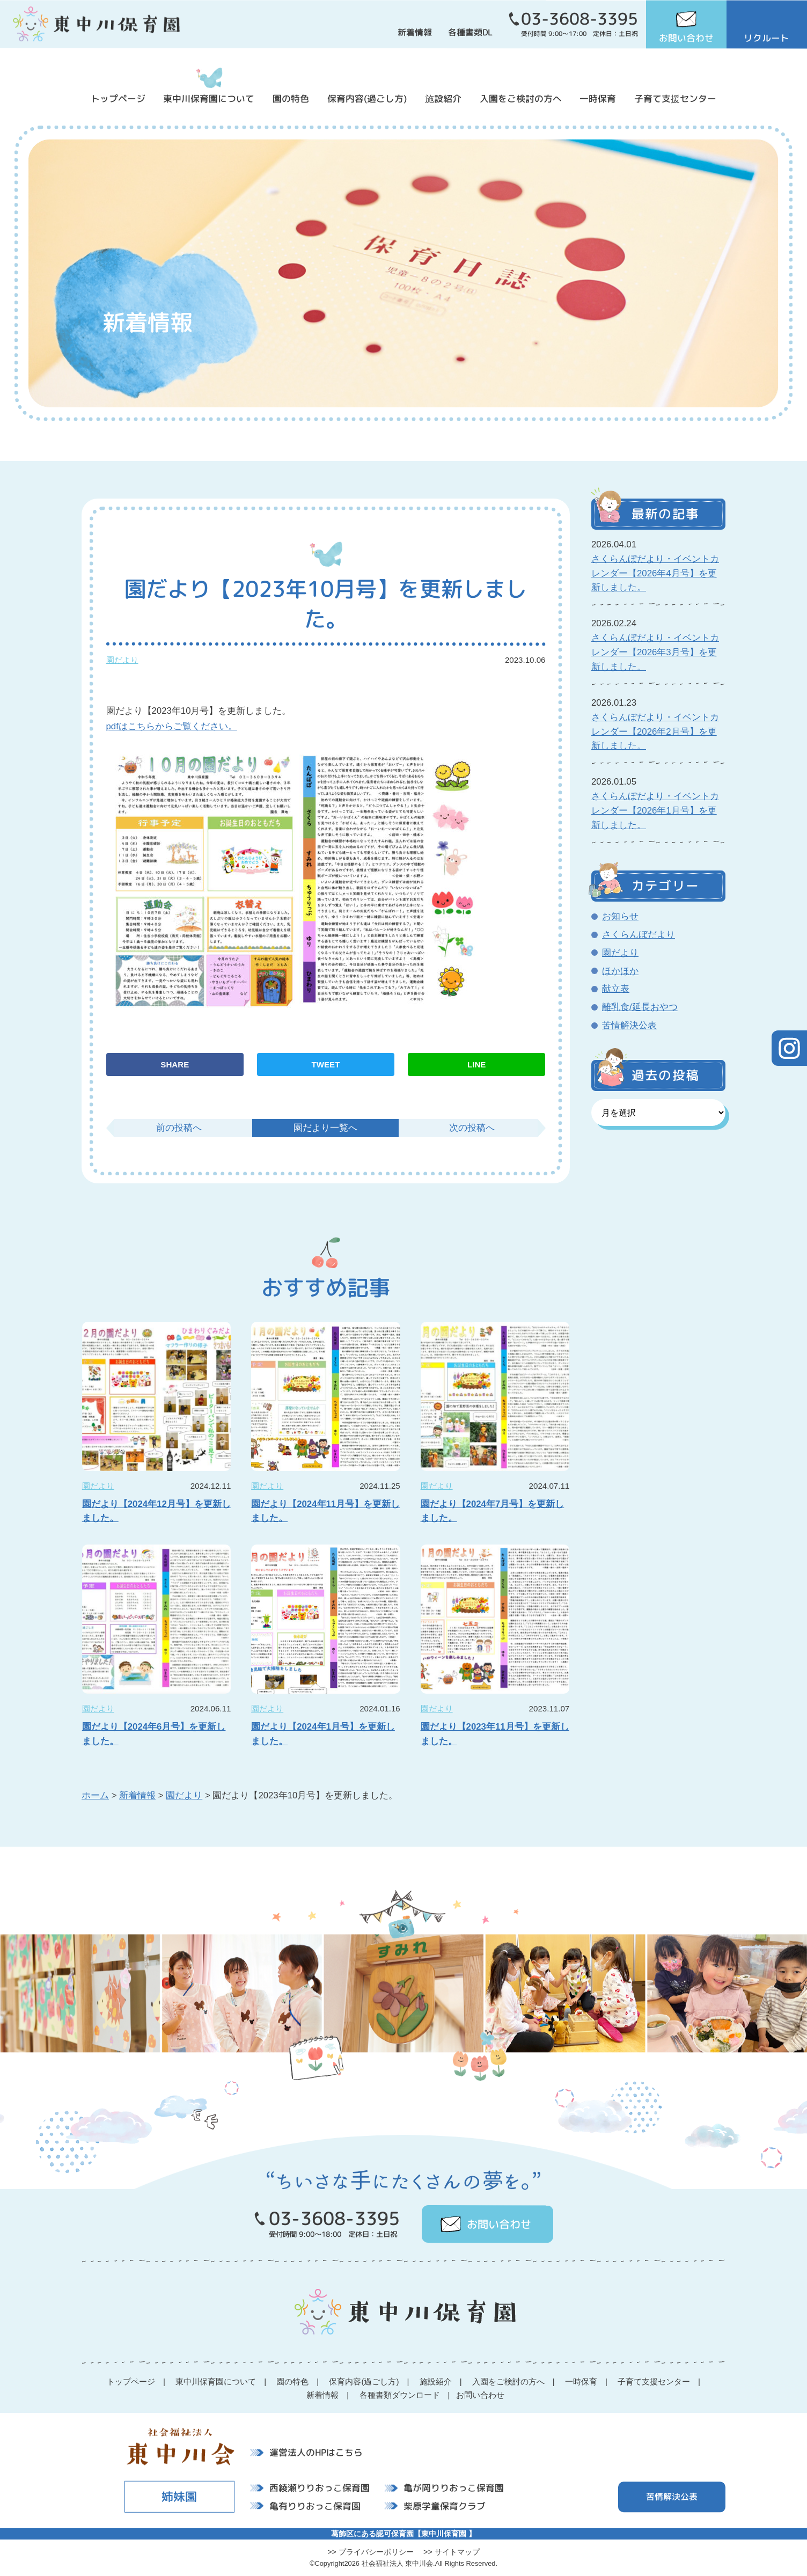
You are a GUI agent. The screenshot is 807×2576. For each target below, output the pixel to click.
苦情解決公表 (629, 1025)
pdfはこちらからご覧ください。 (171, 726)
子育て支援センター (675, 98)
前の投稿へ (179, 1128)
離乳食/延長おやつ (640, 1007)
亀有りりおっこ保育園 (315, 2505)
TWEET (326, 1064)
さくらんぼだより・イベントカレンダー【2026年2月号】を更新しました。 (655, 731)
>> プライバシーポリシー (370, 2552)
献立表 (615, 989)
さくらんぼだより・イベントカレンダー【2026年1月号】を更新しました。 (655, 810)
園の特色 (291, 98)
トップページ (118, 98)
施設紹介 (443, 98)
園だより (122, 659)
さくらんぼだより (638, 935)
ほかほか (620, 971)
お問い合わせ (686, 38)
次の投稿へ (472, 1128)
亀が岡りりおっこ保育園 (454, 2488)
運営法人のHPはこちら (316, 2452)
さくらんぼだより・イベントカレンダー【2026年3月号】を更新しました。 (655, 652)
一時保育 (597, 98)
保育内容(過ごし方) (367, 98)
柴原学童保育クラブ (445, 2506)
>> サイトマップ (451, 2552)
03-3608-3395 (579, 19)
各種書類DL (470, 32)
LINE (476, 1064)
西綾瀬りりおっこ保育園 (319, 2488)
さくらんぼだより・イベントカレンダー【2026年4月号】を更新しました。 (655, 573)
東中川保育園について (208, 98)
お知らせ (620, 916)
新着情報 (415, 32)
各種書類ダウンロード (400, 2394)
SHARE (174, 1064)
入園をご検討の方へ (521, 98)
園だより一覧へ (325, 1128)
